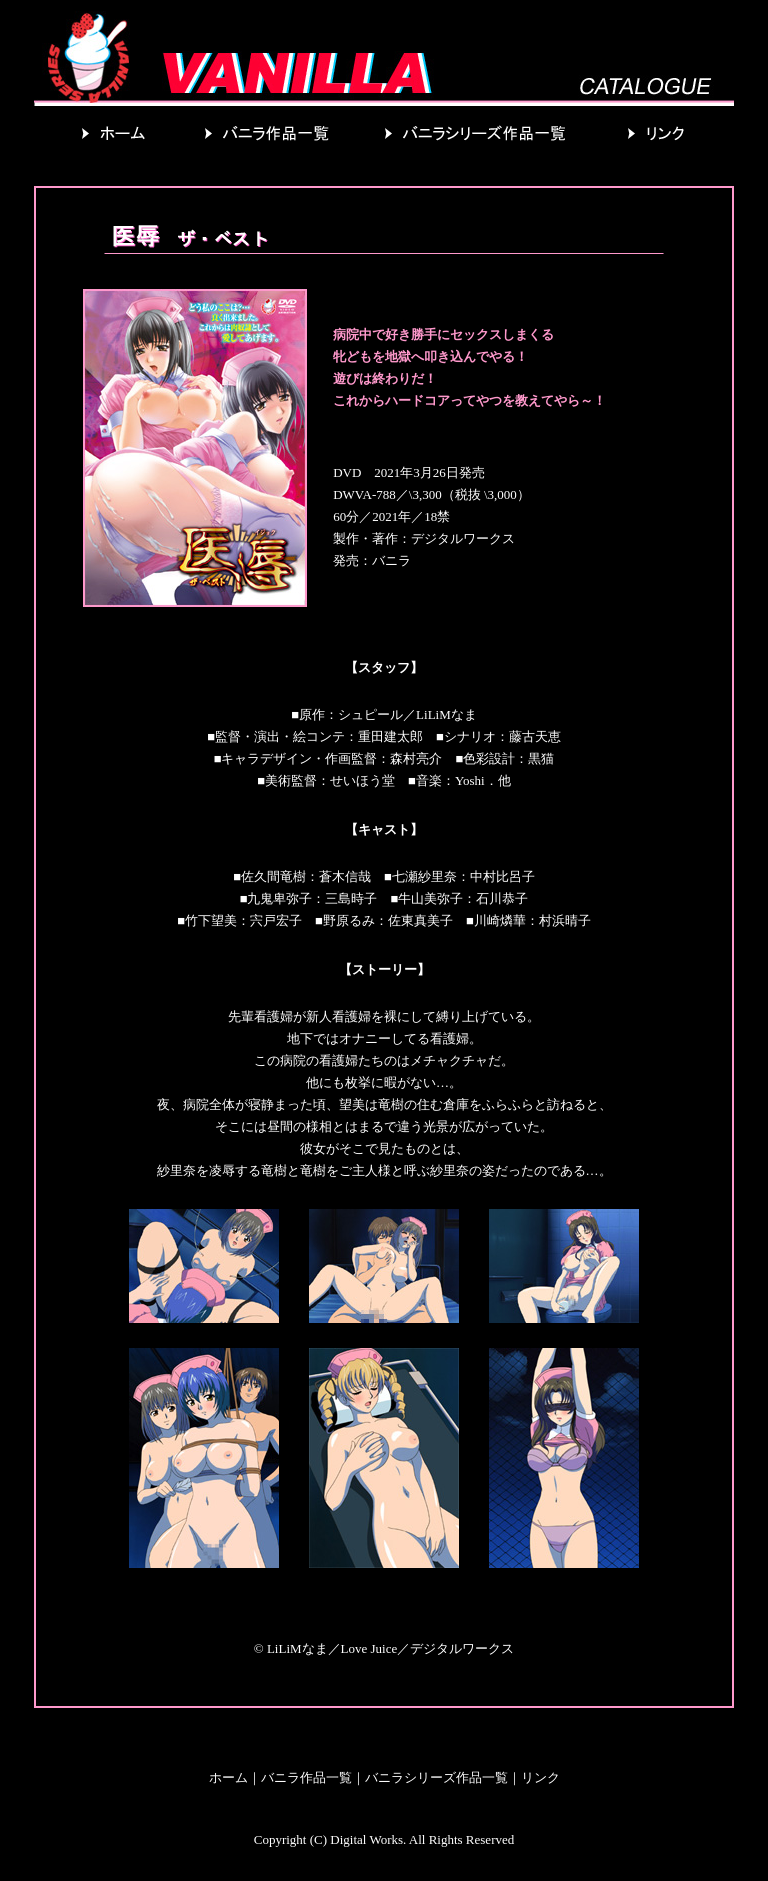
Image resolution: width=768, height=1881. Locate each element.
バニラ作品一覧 (306, 1777)
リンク (540, 1777)
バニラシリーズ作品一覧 (436, 1777)
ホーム (228, 1777)
